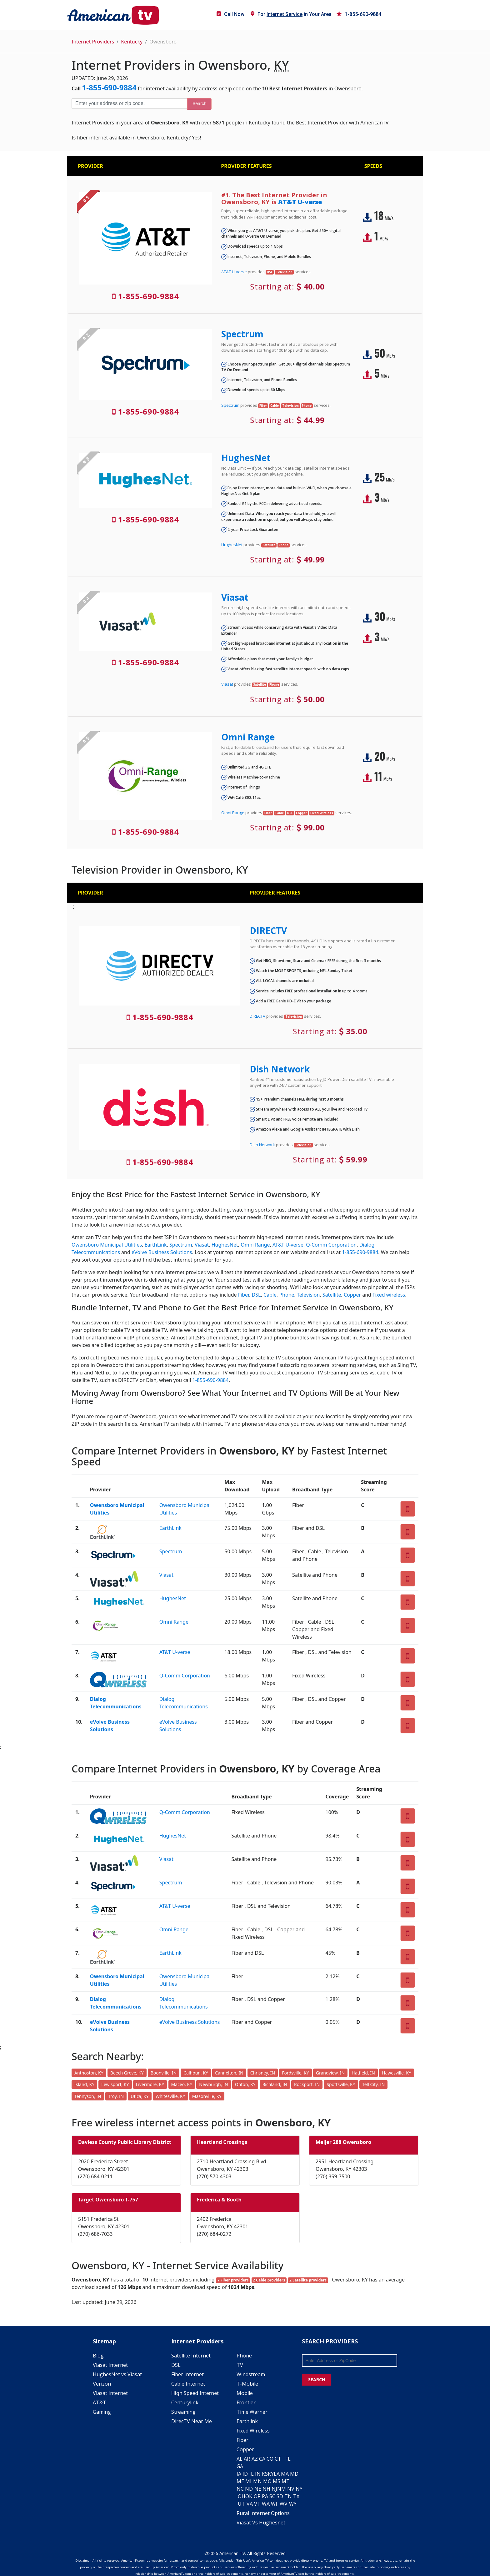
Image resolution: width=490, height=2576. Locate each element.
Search (199, 103)
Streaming (183, 2411)
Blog (98, 2355)
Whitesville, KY (170, 2096)
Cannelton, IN (229, 2073)
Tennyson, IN (87, 2096)
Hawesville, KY (396, 2073)
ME (240, 2481)
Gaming (102, 2411)
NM (281, 2488)
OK (248, 2496)
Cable (270, 1294)
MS (276, 2481)
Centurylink (184, 2402)
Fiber (243, 1294)
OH (241, 2496)
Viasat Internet (110, 2365)
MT (286, 2481)
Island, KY (84, 2084)
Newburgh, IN (213, 2084)
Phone (286, 1294)
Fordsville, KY (295, 2073)
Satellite (331, 1294)
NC (240, 2488)
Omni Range (248, 737)
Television (308, 1294)
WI (274, 2503)
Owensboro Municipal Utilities (107, 1244)
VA (250, 2503)
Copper (352, 1294)
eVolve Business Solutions (162, 1252)
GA (240, 2466)
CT (278, 2458)
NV (290, 2488)
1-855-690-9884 (359, 14)
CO (270, 2458)
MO (267, 2481)
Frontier (246, 2402)
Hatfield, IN (363, 2073)
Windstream (251, 2374)
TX (296, 2496)
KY (271, 2473)
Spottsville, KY (341, 2084)
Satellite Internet (191, 2355)
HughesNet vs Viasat (117, 2374)
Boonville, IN (164, 2073)
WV (284, 2503)
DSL (256, 1294)
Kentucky (131, 41)
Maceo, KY (181, 2084)
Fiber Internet (187, 2374)
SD (280, 2496)
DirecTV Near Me (191, 2421)
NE (257, 2488)
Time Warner (252, 2411)
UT (241, 2503)
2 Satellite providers (308, 2280)
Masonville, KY (207, 2096)
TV (240, 2365)
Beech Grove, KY (127, 2073)
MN (257, 2481)
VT (257, 2503)
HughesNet (246, 458)
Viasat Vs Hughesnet (261, 2522)
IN (258, 2473)
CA (262, 2458)
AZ (255, 2458)
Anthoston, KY (88, 2073)
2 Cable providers (269, 2280)
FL (288, 2458)
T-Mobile (247, 2383)
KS (265, 2473)
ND (249, 2488)
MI (248, 2481)
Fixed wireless (388, 1294)
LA (277, 2473)
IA (239, 2473)
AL (239, 2458)
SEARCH (316, 2379)
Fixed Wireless (253, 2430)
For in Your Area (291, 14)
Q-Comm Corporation (331, 1244)
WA (266, 2503)
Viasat (234, 597)
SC (272, 2496)
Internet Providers (93, 41)
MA (285, 2473)
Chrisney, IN (262, 2073)
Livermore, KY (150, 2084)
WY (293, 2503)
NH (266, 2488)
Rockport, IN (307, 2084)
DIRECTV (268, 930)
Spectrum (242, 334)
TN (288, 2496)
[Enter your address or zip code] (129, 103)
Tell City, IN (373, 2084)
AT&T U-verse (300, 202)
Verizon (102, 2383)
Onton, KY (245, 2084)
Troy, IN (116, 2096)
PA (265, 2496)
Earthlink (247, 2421)
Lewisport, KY (115, 2084)
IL (251, 2473)
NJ (274, 2488)
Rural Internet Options (263, 2513)
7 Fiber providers (233, 2280)
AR (247, 2458)
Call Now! (231, 14)
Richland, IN (274, 2084)
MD (294, 2473)
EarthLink (156, 1244)
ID (245, 2473)
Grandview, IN (330, 2073)
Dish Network (280, 1069)
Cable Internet (188, 2383)
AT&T (99, 2402)
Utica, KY (139, 2096)
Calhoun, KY (195, 2073)
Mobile (245, 2393)
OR (257, 2496)
